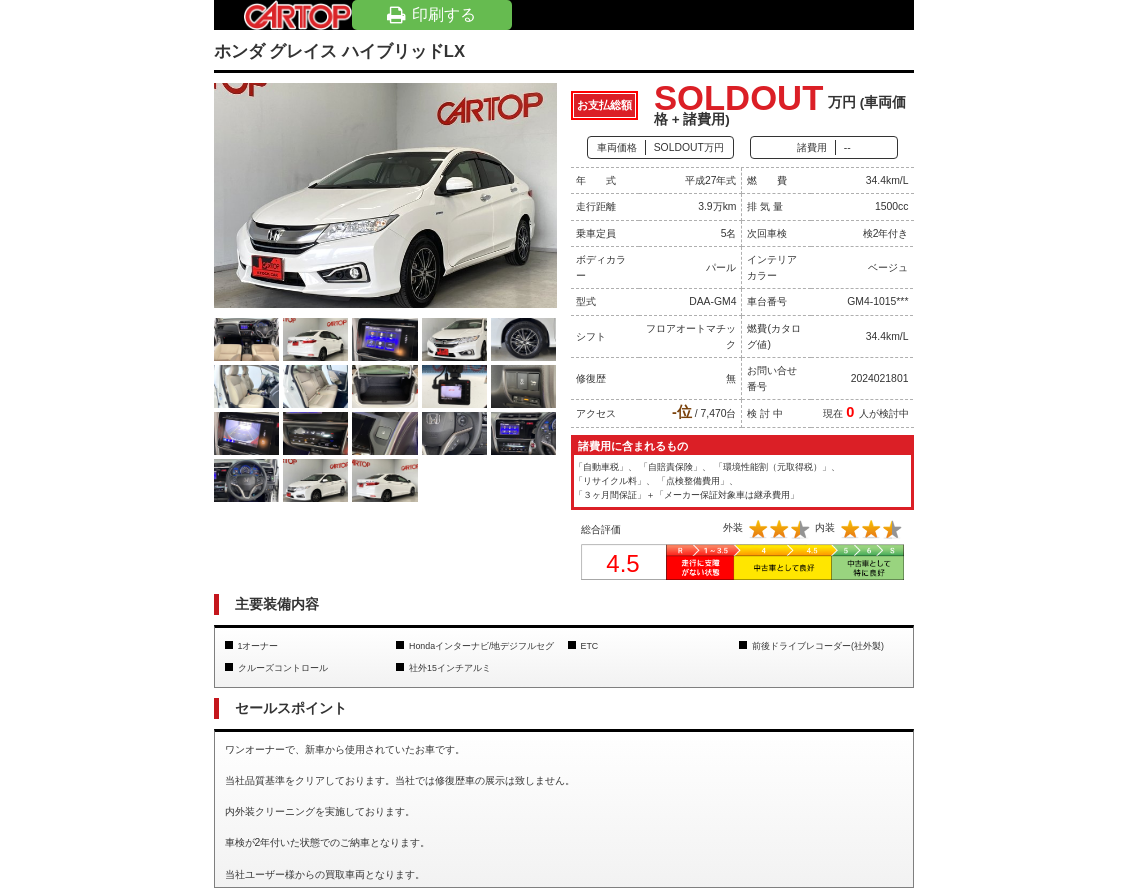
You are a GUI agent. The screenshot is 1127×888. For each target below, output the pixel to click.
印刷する (432, 15)
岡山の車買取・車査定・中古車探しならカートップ (298, 15)
